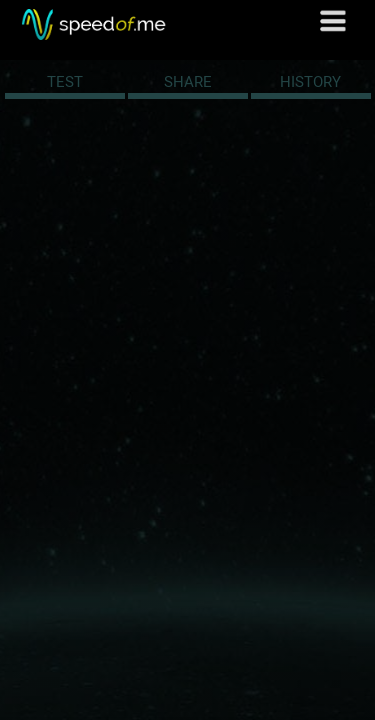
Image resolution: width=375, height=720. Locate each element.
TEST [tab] (65, 82)
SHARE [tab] (188, 82)
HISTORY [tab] (310, 82)
